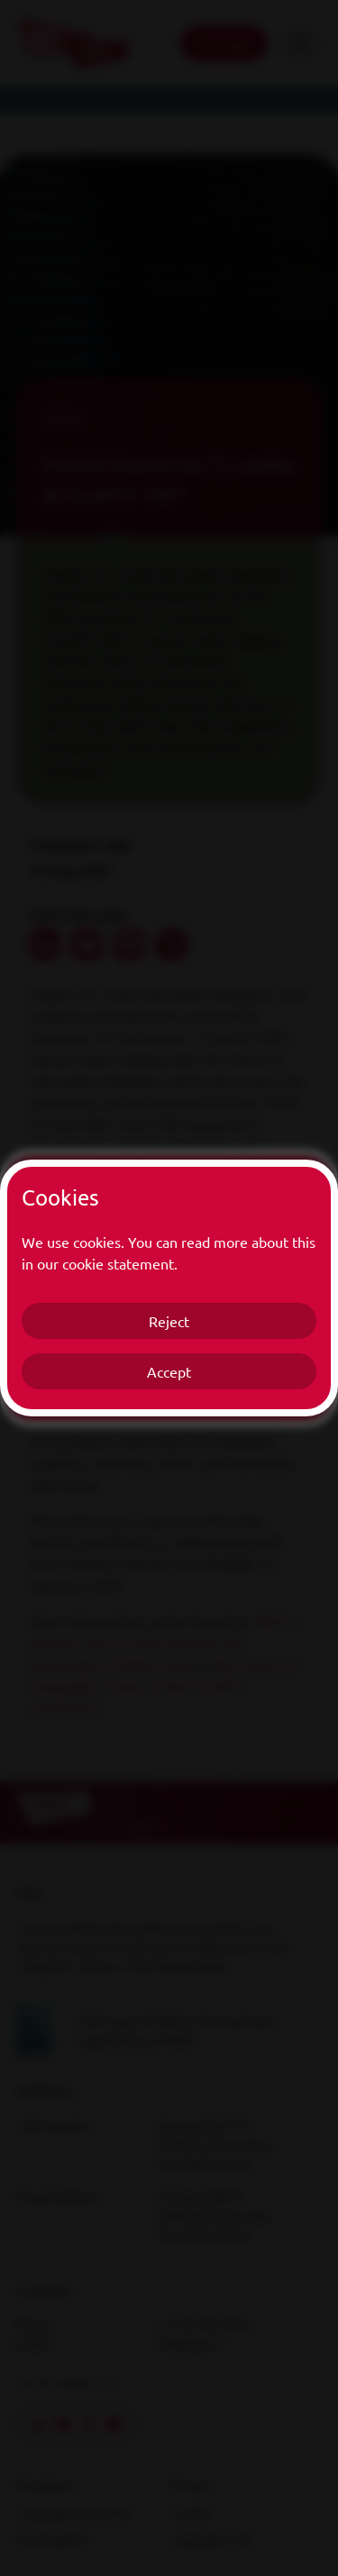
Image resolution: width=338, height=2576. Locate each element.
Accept (169, 1371)
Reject (169, 1321)
